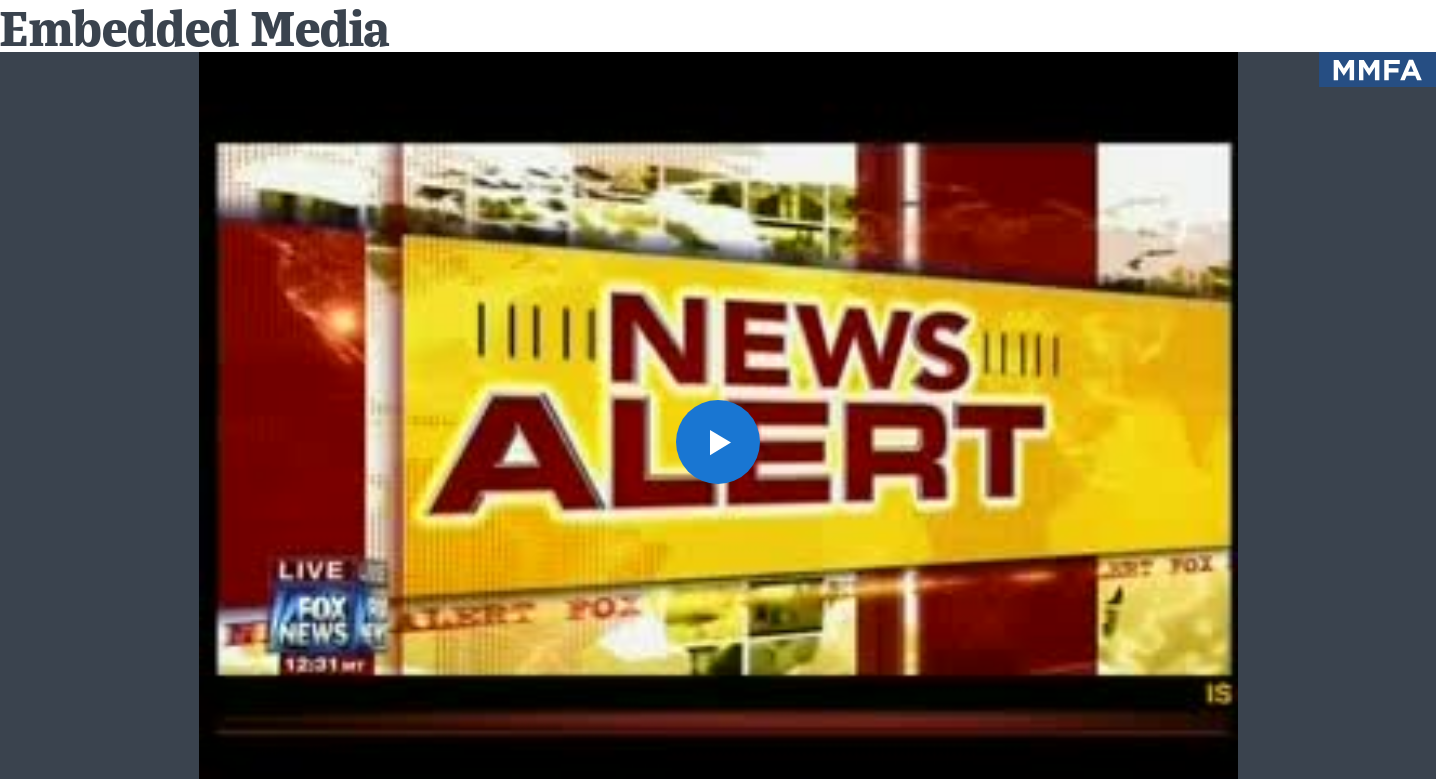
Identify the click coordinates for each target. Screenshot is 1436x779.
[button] (718, 442)
